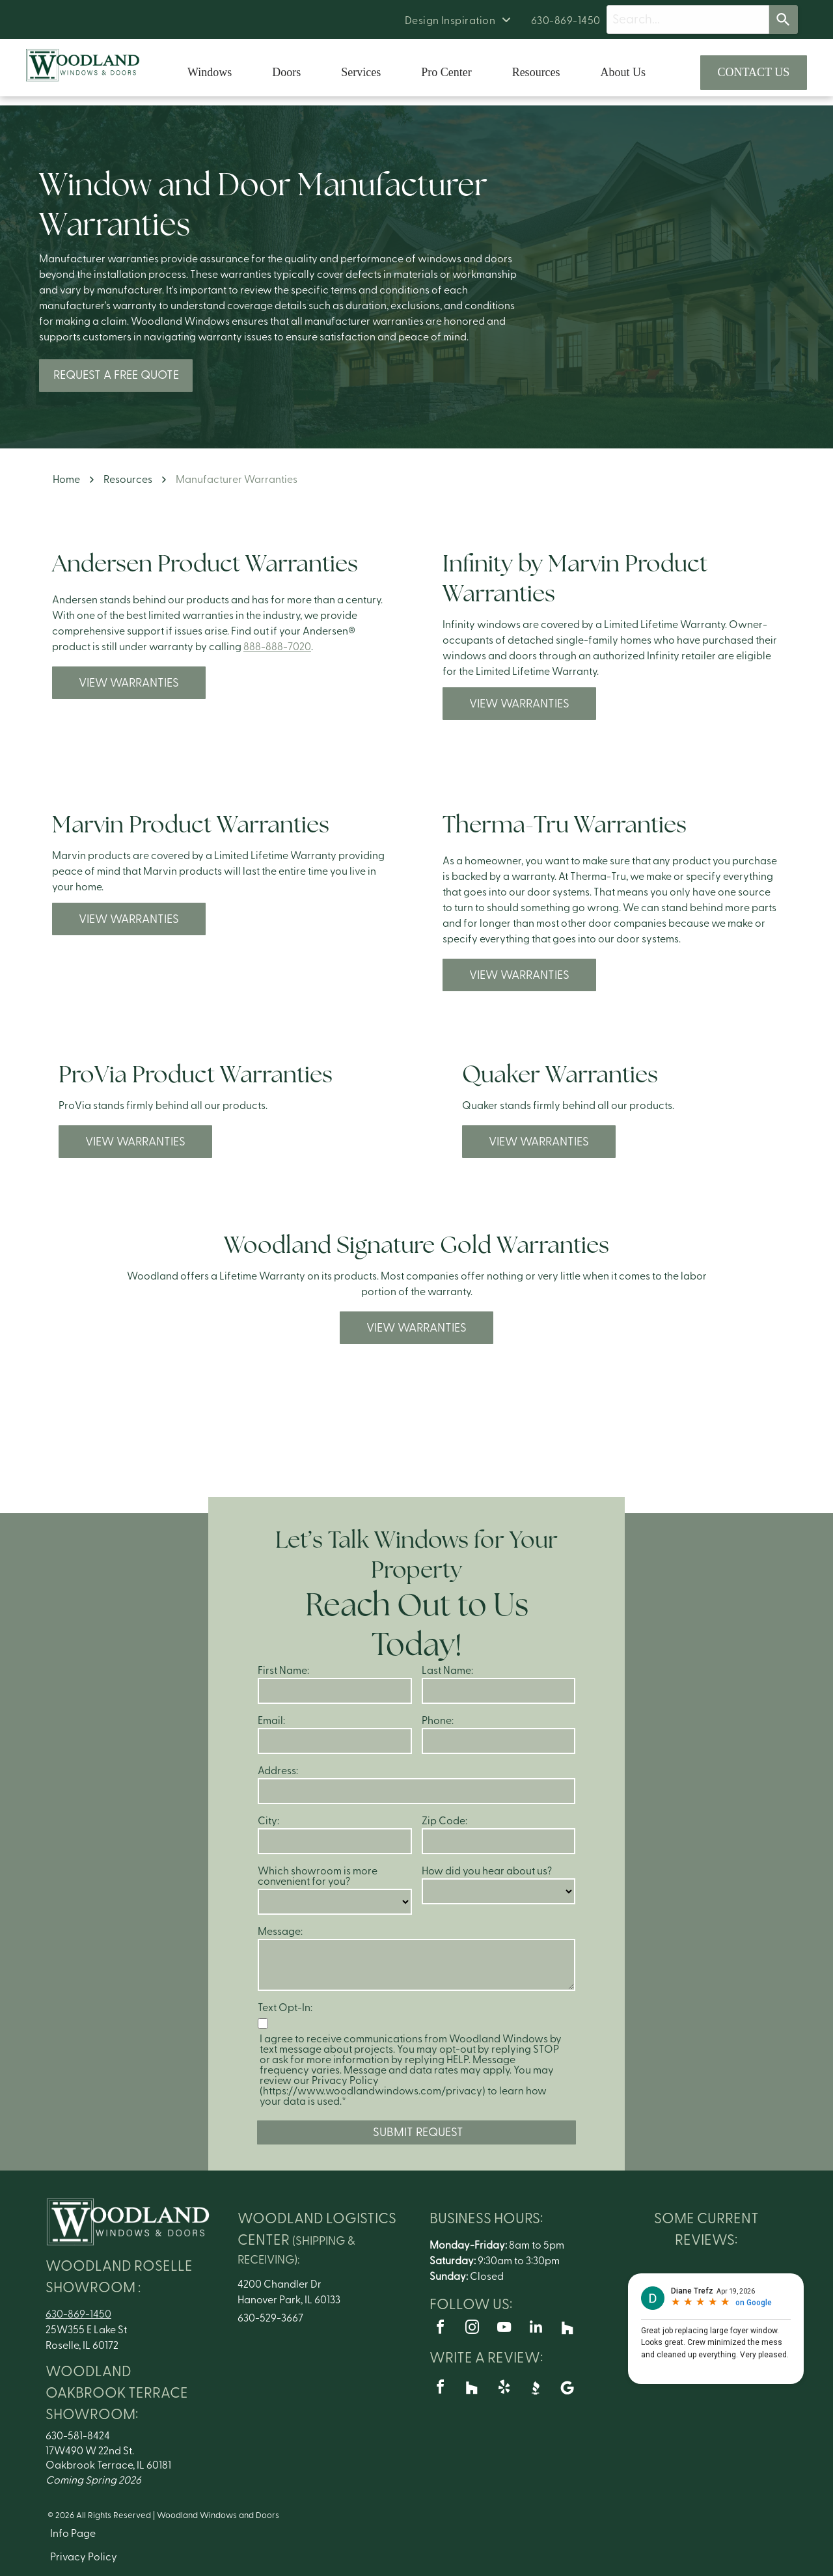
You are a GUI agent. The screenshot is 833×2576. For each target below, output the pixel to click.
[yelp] (503, 2389)
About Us (623, 72)
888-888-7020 (277, 647)
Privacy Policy (83, 2557)
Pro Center (446, 72)
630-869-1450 (78, 2314)
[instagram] (471, 2329)
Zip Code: (444, 1821)
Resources (536, 72)
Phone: (438, 1721)
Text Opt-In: (285, 2008)
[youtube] (503, 2329)
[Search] (783, 19)
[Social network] (567, 2329)
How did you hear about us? (487, 1871)
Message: (280, 1931)
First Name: (283, 1670)
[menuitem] (458, 20)
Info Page (73, 2533)
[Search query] (688, 19)
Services (361, 72)
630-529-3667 (270, 2318)
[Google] (567, 2389)
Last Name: (447, 1670)
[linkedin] (535, 2329)
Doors (286, 72)
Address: (278, 1771)
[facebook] (440, 2329)
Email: (271, 1721)
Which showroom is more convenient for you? (317, 1876)
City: (268, 1821)
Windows (209, 72)
